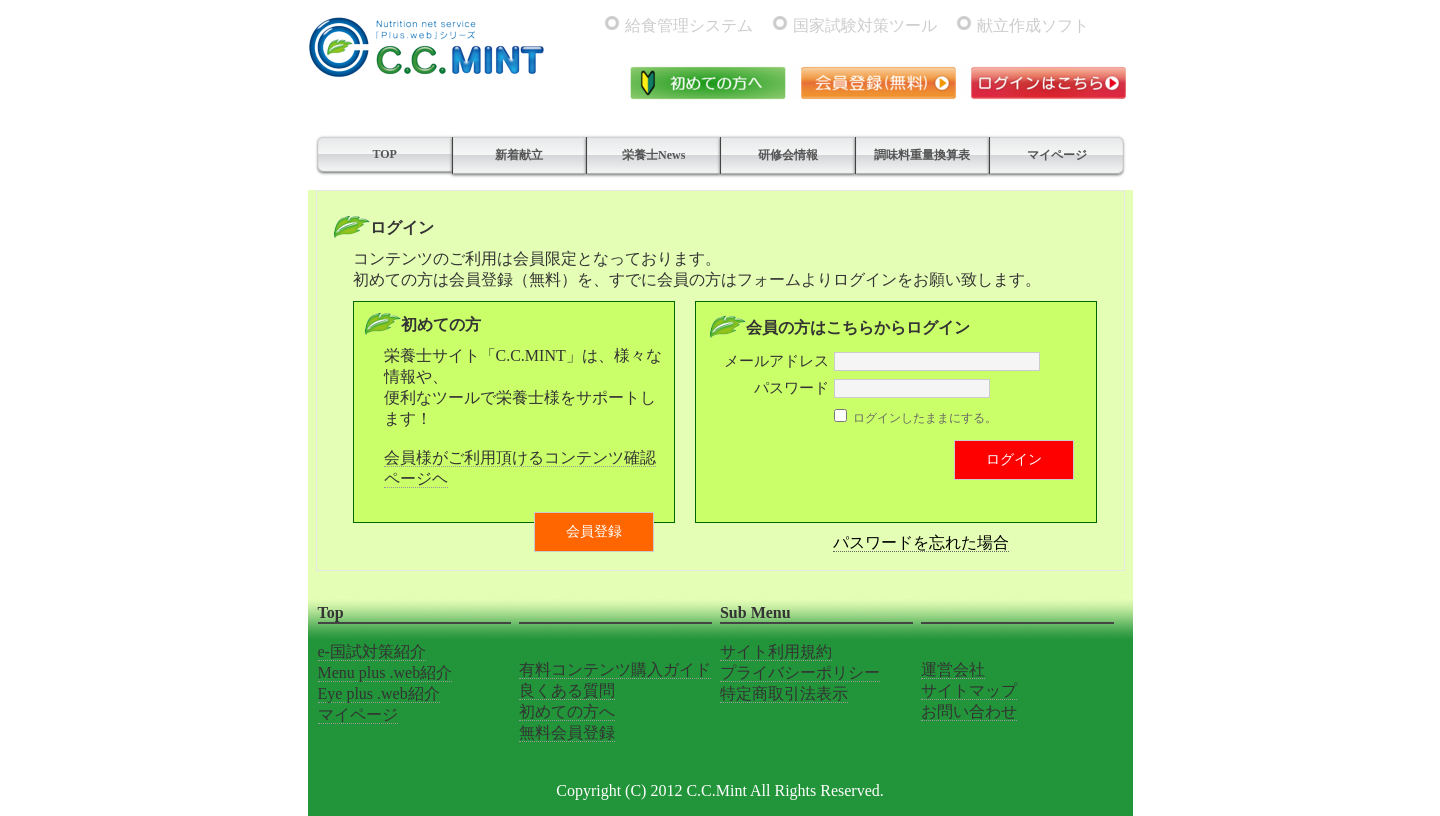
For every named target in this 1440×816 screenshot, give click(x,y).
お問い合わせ (969, 711)
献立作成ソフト (1033, 25)
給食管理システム (689, 25)
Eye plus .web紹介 (379, 693)
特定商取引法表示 (784, 693)
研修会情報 (788, 155)
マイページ (1057, 155)
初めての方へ (567, 711)
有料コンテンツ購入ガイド (615, 669)
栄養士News (653, 155)
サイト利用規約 (776, 651)
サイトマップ (969, 690)
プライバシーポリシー (800, 672)
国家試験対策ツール (865, 25)
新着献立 (519, 155)
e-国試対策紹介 (372, 651)
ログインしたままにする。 (925, 418)
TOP (384, 154)
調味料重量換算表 (922, 155)
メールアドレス (776, 361)
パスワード (791, 388)
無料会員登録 (567, 732)
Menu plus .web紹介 (385, 672)
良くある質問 (567, 690)
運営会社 (953, 669)
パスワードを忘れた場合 (921, 542)
